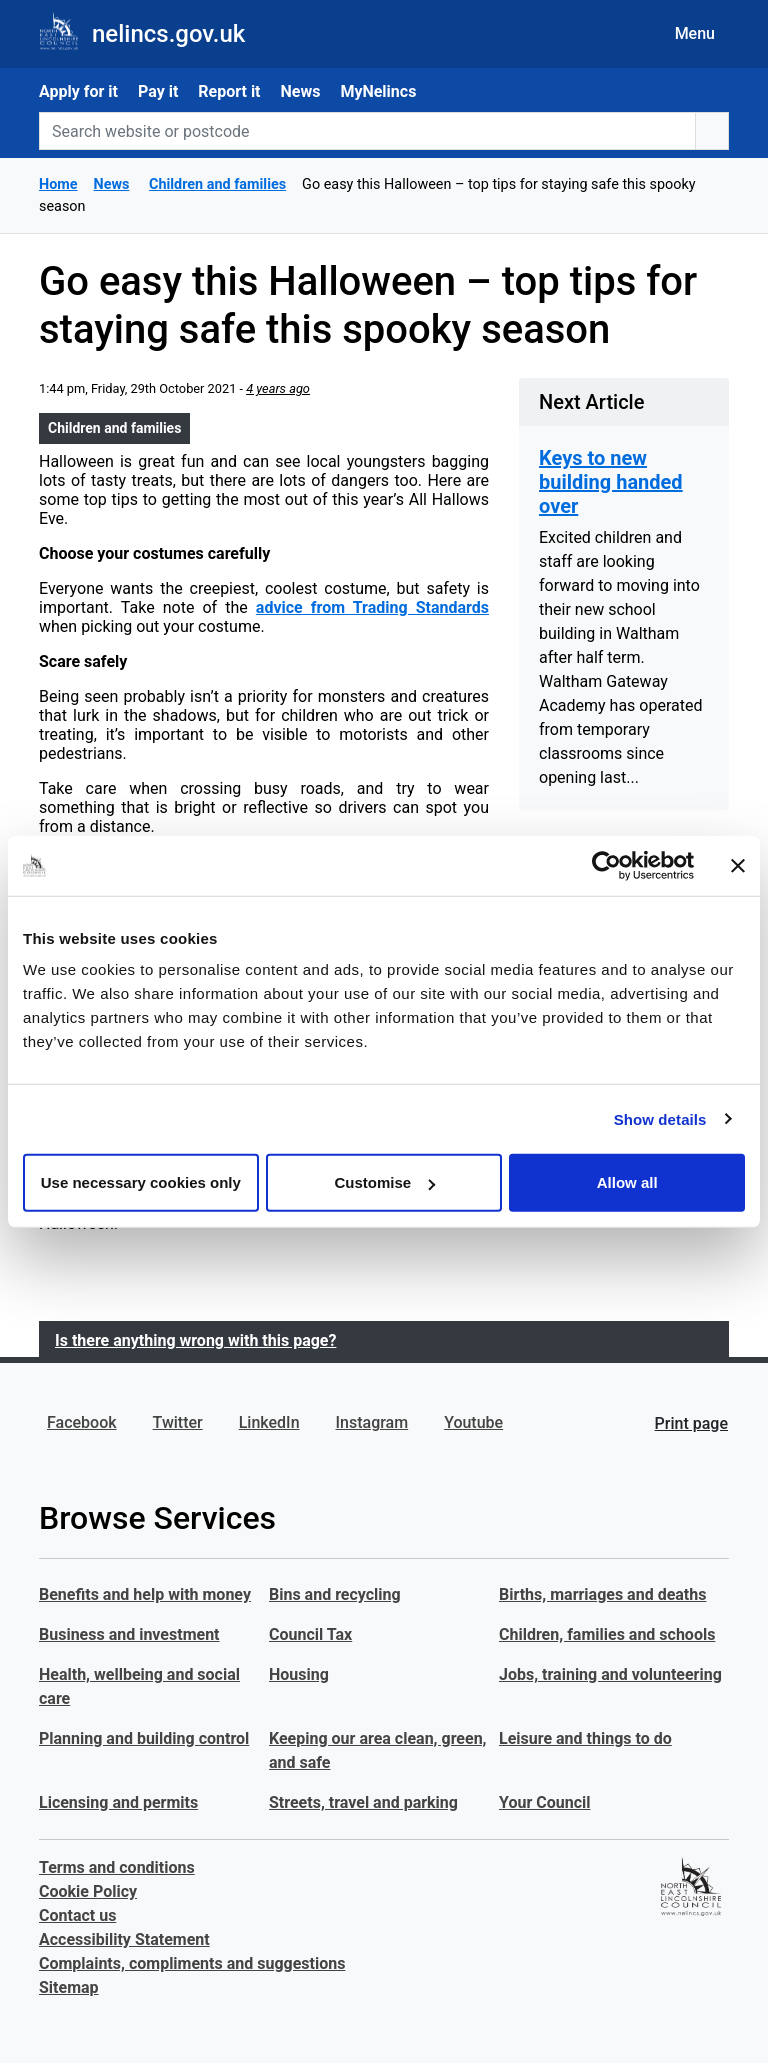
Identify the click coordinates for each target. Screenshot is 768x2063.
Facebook (82, 1422)
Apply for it (78, 91)
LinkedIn (269, 1422)
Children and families (114, 428)
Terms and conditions (117, 1867)
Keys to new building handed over (611, 482)
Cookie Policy (88, 1891)
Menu (695, 33)
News (301, 91)
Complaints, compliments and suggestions (192, 1963)
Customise (384, 1182)
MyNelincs (378, 91)
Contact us (77, 1915)
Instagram (372, 1422)
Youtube (473, 1422)
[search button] (712, 131)
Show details (660, 1118)
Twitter (178, 1422)
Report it (229, 91)
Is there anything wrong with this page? (195, 1340)
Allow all (627, 1182)
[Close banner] (738, 865)
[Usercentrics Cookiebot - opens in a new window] (606, 865)
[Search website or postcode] (367, 131)
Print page (691, 1423)
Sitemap (69, 1987)
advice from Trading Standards (372, 607)
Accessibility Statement (124, 1939)
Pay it (158, 91)
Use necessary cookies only (141, 1182)
